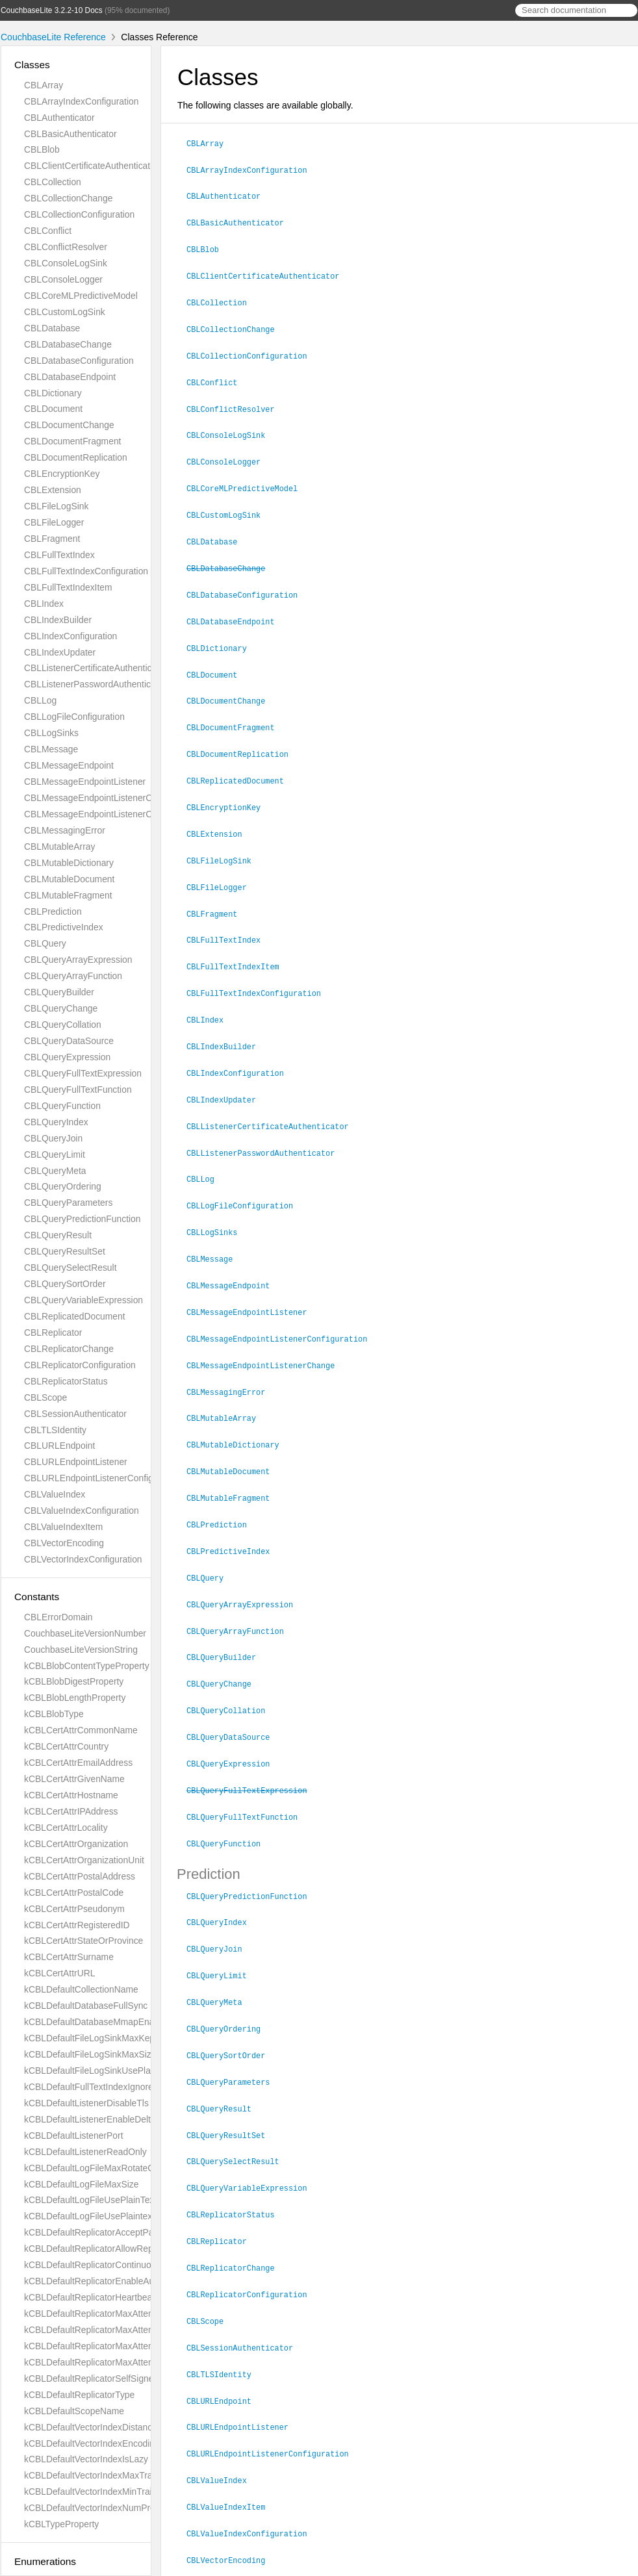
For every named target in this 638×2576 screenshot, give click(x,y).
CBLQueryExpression (67, 1057)
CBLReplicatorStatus (66, 1381)
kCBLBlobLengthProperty (74, 1697)
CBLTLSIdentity (55, 1430)
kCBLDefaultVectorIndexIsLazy (86, 2459)
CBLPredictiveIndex (63, 927)
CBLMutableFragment (68, 895)
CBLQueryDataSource (69, 1041)
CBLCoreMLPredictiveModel (81, 295)
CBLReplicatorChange (69, 1349)
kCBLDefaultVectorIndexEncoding (92, 2443)
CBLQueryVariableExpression (83, 1300)
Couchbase (221, 2562)
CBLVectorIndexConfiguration (83, 1559)
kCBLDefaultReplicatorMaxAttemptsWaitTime (114, 2362)
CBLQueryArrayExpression (78, 959)
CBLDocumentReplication (75, 457)
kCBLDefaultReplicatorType (79, 2395)
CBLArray (43, 85)
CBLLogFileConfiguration (74, 716)
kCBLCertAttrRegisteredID (77, 1925)
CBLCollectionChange (68, 198)
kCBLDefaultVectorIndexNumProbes (97, 2508)
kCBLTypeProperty (61, 2524)
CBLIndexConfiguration (70, 636)
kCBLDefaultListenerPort (73, 2135)
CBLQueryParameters (68, 1202)
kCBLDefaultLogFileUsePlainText (90, 2200)
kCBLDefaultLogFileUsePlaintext (89, 2216)
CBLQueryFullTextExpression (83, 1073)
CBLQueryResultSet (64, 1251)
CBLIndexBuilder (58, 620)
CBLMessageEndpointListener (85, 781)
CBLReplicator (53, 1332)
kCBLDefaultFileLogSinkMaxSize (90, 2054)
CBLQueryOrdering (62, 1186)
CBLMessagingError (64, 830)
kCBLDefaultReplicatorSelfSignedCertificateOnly (121, 2378)
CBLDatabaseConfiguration (79, 360)
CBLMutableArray (59, 846)
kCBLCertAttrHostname (71, 1795)
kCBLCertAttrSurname (69, 1957)
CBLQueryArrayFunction (73, 976)
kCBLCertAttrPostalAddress (79, 1876)
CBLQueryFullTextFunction (78, 1089)
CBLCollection (52, 182)
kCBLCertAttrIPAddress (71, 1811)
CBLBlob (42, 149)
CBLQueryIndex (56, 1122)
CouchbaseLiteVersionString (81, 1649)
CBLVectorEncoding (64, 1543)
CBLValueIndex (54, 1494)
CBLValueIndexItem (63, 1527)
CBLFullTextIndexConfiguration (86, 571)
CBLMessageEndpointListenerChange (100, 798)
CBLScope (45, 1397)
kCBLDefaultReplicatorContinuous (92, 2265)
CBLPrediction (53, 911)
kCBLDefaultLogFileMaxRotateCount (98, 2168)
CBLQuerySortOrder (65, 1284)
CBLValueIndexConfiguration (81, 1510)
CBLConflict (47, 230)
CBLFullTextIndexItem (68, 587)
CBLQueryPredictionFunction (82, 1219)
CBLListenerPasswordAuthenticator (95, 684)
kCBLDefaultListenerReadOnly (85, 2152)
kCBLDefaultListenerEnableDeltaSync (99, 2119)
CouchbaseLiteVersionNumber (85, 1633)
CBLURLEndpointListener (75, 1462)
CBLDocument (53, 408)
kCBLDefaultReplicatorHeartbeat (89, 2297)
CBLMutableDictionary (69, 863)
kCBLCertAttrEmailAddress (78, 1762)
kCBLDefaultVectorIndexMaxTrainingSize (106, 2475)
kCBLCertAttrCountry (66, 1746)
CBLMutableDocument (69, 879)
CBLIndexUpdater (60, 652)
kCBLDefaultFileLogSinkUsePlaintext (98, 2070)
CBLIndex (44, 603)
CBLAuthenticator (59, 117)
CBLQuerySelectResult (70, 1267)
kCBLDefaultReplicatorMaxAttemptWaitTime (112, 2313)
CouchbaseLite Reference (53, 37)
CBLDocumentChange (69, 425)
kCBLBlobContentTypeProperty (86, 1666)
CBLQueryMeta (55, 1171)
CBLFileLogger (54, 522)
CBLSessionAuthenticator (75, 1414)
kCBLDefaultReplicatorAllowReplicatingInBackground (130, 2248)
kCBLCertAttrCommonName (81, 1730)
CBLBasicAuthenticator (70, 134)
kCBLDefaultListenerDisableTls (86, 2103)
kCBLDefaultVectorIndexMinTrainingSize (105, 2491)
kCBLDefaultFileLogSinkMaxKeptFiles (100, 2038)
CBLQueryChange (60, 1008)
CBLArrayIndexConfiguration (81, 101)
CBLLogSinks (51, 733)
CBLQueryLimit (54, 1154)
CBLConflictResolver (65, 247)
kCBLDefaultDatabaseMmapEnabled (98, 2022)
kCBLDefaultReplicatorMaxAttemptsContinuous (118, 2330)
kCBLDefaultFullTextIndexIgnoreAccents (104, 2087)
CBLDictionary (53, 393)
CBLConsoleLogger (63, 279)
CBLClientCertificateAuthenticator (91, 165)
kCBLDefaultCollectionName (81, 1989)
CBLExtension (52, 490)
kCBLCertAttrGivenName (74, 1779)
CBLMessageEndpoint (69, 765)
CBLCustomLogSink (64, 312)
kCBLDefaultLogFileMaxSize (81, 2184)
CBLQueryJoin (53, 1138)
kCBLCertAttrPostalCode (73, 1892)
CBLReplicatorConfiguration (80, 1365)
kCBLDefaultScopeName (74, 2411)
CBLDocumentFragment (72, 441)
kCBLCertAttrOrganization (76, 1844)
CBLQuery (45, 943)
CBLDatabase (52, 328)
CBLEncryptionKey (61, 473)
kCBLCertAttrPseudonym (74, 1909)
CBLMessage (51, 749)
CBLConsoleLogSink (65, 263)
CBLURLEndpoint (59, 1445)
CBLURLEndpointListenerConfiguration (102, 1478)
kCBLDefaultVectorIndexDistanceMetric (103, 2427)
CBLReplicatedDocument (74, 1316)
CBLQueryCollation (62, 1024)
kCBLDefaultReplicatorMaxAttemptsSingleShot (117, 2346)
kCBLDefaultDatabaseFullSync (85, 2005)
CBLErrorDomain (58, 1617)
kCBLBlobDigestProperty (73, 1681)
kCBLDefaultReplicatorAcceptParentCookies (112, 2232)
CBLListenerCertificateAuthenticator (95, 668)
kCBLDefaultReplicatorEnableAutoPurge (105, 2281)
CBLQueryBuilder (59, 992)
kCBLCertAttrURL (59, 1973)
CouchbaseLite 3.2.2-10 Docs (52, 10)
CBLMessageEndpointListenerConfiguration (111, 814)
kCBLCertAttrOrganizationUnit (84, 1860)
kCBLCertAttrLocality (66, 1827)
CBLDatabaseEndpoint (70, 377)
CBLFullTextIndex (59, 555)
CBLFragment (52, 538)
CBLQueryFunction (62, 1106)
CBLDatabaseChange (68, 344)
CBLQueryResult (58, 1235)
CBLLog (40, 700)
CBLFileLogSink (56, 506)
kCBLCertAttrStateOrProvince (83, 1940)
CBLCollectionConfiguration (79, 214)
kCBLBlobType (54, 1714)
